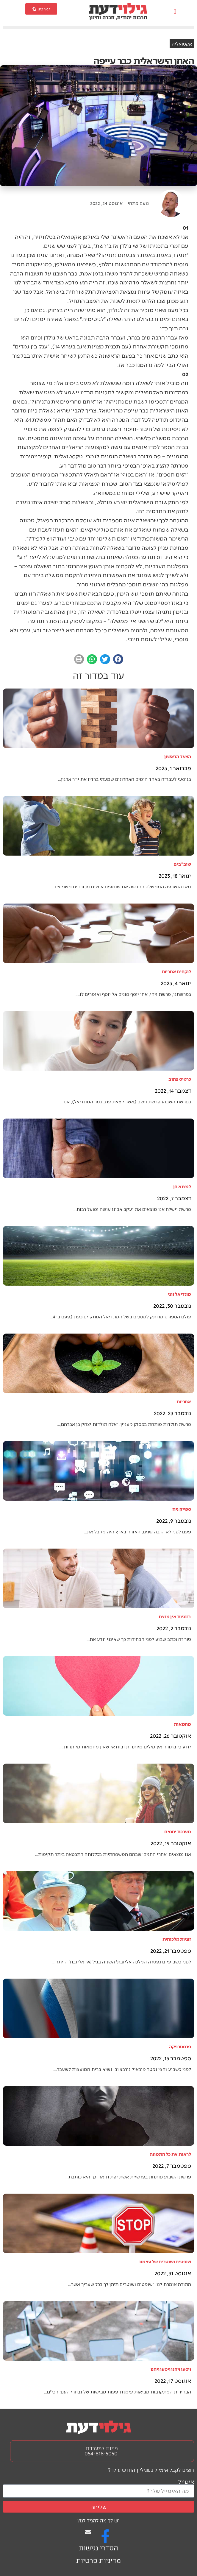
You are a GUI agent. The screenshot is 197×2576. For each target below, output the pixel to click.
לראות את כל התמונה (170, 2154)
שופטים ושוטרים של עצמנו (165, 2261)
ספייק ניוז (181, 1509)
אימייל (186, 2481)
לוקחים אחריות (176, 971)
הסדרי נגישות (98, 2548)
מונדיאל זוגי (179, 1294)
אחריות (183, 1401)
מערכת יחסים (177, 1831)
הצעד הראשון (177, 756)
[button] (175, 12)
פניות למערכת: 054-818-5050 (101, 2451)
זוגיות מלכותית (176, 1939)
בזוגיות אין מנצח (175, 1616)
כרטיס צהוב (179, 1079)
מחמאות (182, 1724)
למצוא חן (182, 1186)
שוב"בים (182, 864)
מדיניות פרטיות (98, 2561)
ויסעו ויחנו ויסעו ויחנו (171, 2369)
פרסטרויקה (180, 2046)
